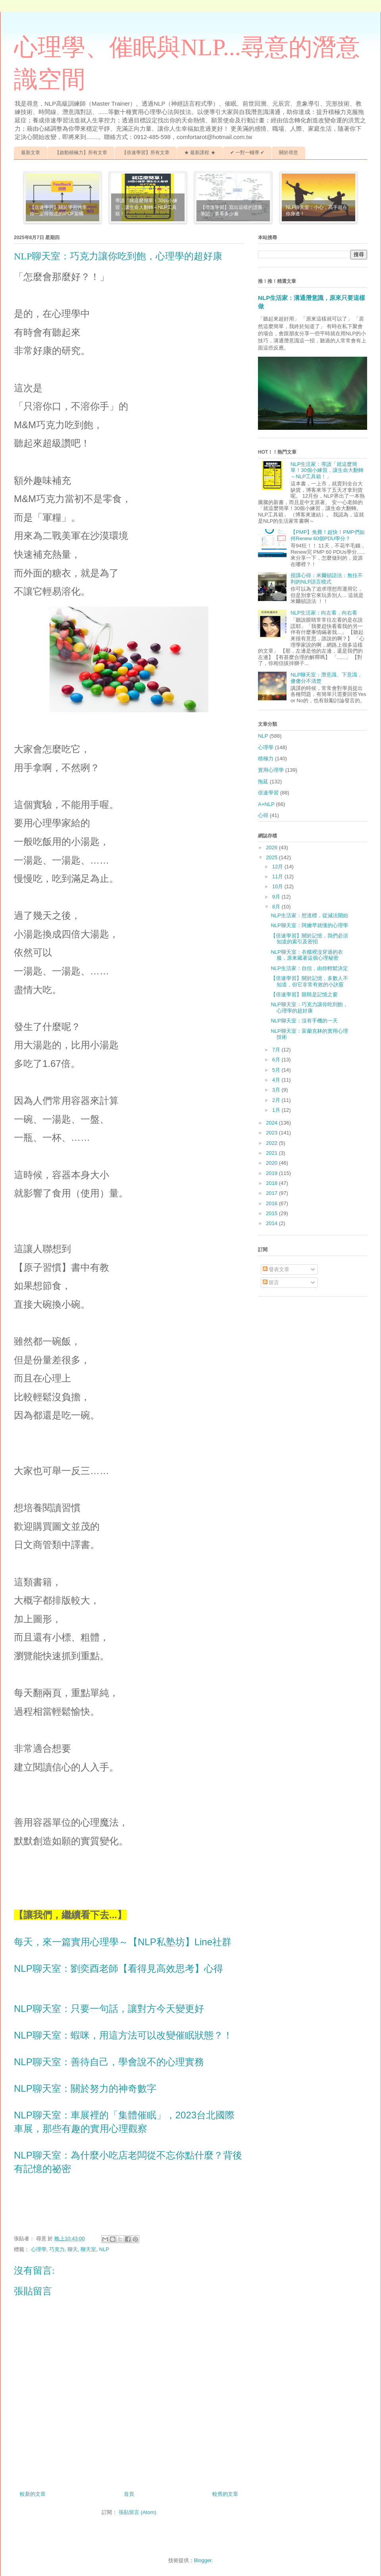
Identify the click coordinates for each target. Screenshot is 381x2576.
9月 (277, 897)
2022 (272, 1143)
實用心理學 (271, 770)
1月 (277, 1110)
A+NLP (266, 804)
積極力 (265, 758)
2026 (272, 847)
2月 (277, 1100)
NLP (104, 2249)
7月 (277, 1050)
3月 (277, 1090)
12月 (278, 867)
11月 (278, 876)
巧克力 (57, 2249)
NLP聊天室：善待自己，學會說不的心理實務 (109, 2061)
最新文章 (30, 152)
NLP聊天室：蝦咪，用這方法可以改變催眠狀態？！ (123, 2035)
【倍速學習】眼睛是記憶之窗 (304, 994)
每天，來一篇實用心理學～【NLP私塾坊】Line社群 (122, 1941)
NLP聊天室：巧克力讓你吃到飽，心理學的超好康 (309, 1007)
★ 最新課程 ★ (200, 152)
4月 (277, 1080)
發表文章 (276, 1269)
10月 (278, 886)
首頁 (129, 2494)
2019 (272, 1173)
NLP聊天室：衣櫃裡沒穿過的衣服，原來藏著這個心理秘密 (307, 955)
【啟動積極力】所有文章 (81, 152)
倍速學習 (268, 793)
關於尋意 (288, 152)
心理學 (38, 2249)
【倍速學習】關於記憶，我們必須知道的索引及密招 (309, 939)
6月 (277, 1060)
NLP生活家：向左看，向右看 (324, 613)
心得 (263, 815)
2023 (272, 1133)
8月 (277, 907)
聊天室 (88, 2249)
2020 (272, 1163)
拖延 (263, 782)
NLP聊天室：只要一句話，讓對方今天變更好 (109, 2008)
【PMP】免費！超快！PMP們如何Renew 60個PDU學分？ (327, 535)
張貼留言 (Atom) (137, 2512)
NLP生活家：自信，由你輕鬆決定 (309, 968)
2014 (272, 1223)
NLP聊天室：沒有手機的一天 (304, 1021)
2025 (272, 857)
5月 (277, 1070)
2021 (272, 1153)
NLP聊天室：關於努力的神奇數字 (85, 2088)
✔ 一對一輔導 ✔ (247, 152)
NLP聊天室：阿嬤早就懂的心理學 (309, 925)
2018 (272, 1183)
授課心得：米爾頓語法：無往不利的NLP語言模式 (327, 578)
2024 (272, 1123)
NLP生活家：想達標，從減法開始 (309, 915)
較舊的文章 (225, 2494)
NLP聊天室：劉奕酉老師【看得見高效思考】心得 (118, 1968)
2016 (272, 1203)
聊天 (72, 2249)
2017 (272, 1193)
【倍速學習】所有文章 (145, 152)
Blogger (203, 2560)
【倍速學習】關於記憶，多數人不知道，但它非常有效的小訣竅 (309, 981)
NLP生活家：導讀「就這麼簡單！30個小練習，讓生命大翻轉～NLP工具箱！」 (327, 470)
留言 (271, 1282)
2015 (272, 1213)
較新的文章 (33, 2494)
